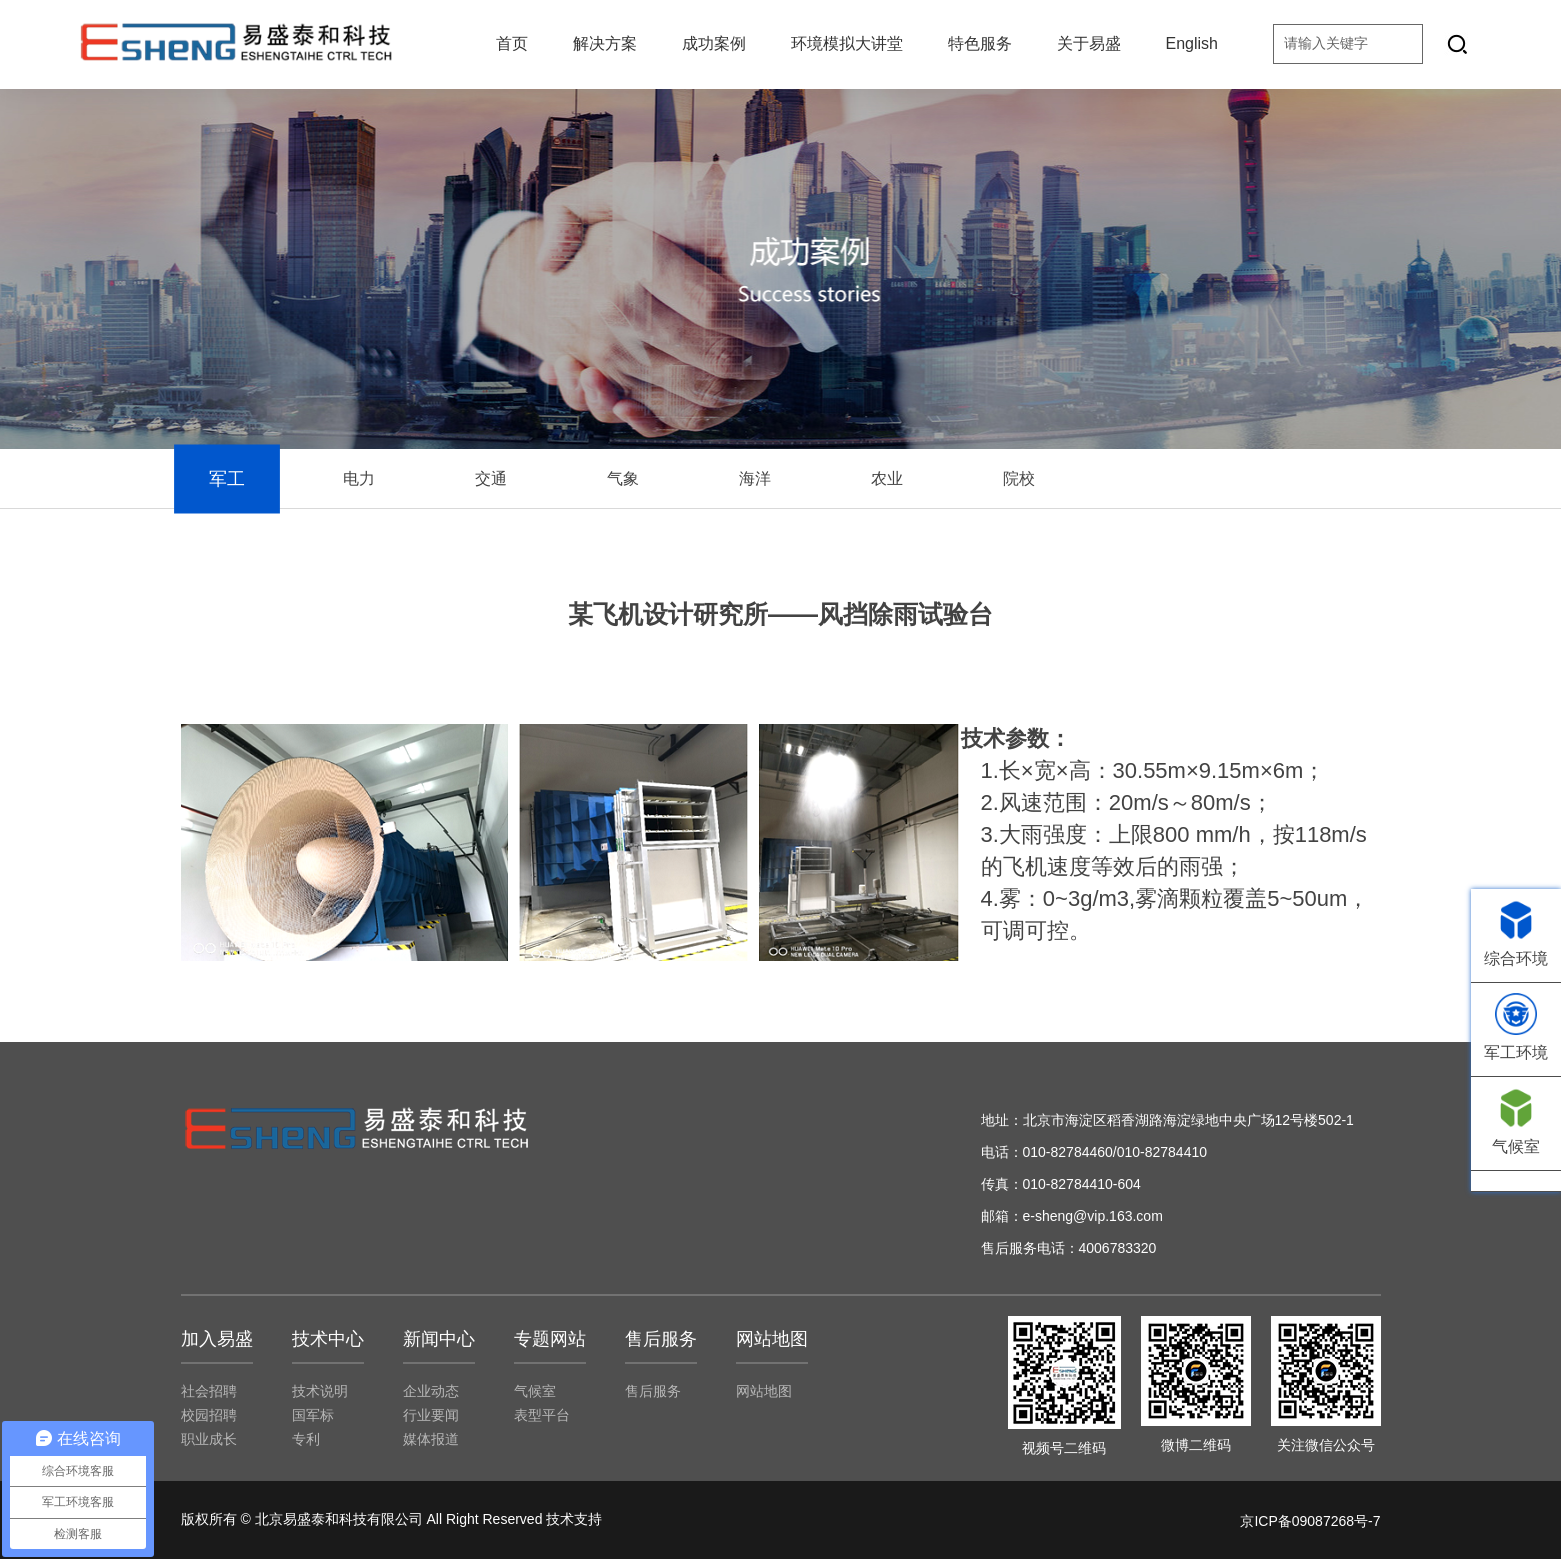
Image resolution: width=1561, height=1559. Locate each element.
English (1192, 43)
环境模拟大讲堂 (847, 43)
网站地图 (764, 1391)
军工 (226, 479)
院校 (1019, 478)
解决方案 (605, 43)
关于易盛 (1089, 43)
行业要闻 (431, 1415)
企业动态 (431, 1391)
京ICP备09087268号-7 (1310, 1521)
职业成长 (209, 1439)
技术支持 (574, 1519)
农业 (887, 478)
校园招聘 (209, 1415)
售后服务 (653, 1391)
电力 (359, 478)
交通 (491, 478)
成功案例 (714, 43)
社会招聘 (209, 1391)
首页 (512, 43)
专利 (306, 1439)
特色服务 (980, 43)
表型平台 (542, 1415)
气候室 (535, 1391)
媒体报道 (431, 1439)
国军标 (313, 1415)
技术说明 (320, 1391)
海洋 (755, 478)
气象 (623, 478)
